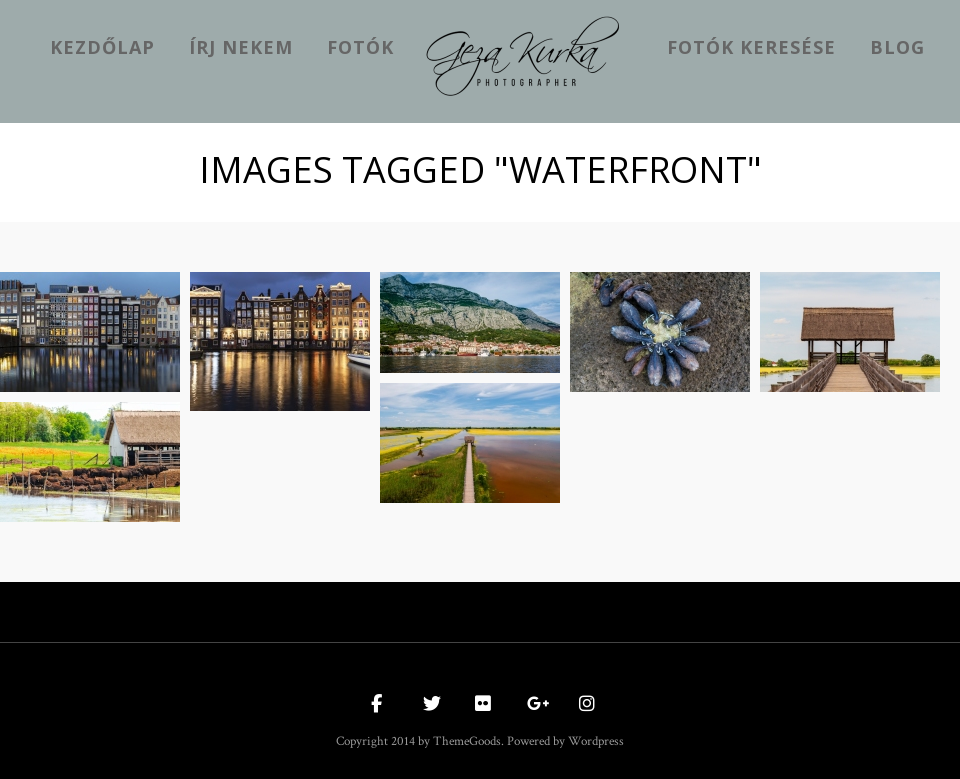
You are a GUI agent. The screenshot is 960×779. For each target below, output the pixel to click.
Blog (897, 47)
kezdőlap (102, 47)
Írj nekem (241, 47)
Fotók (360, 47)
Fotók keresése (751, 47)
